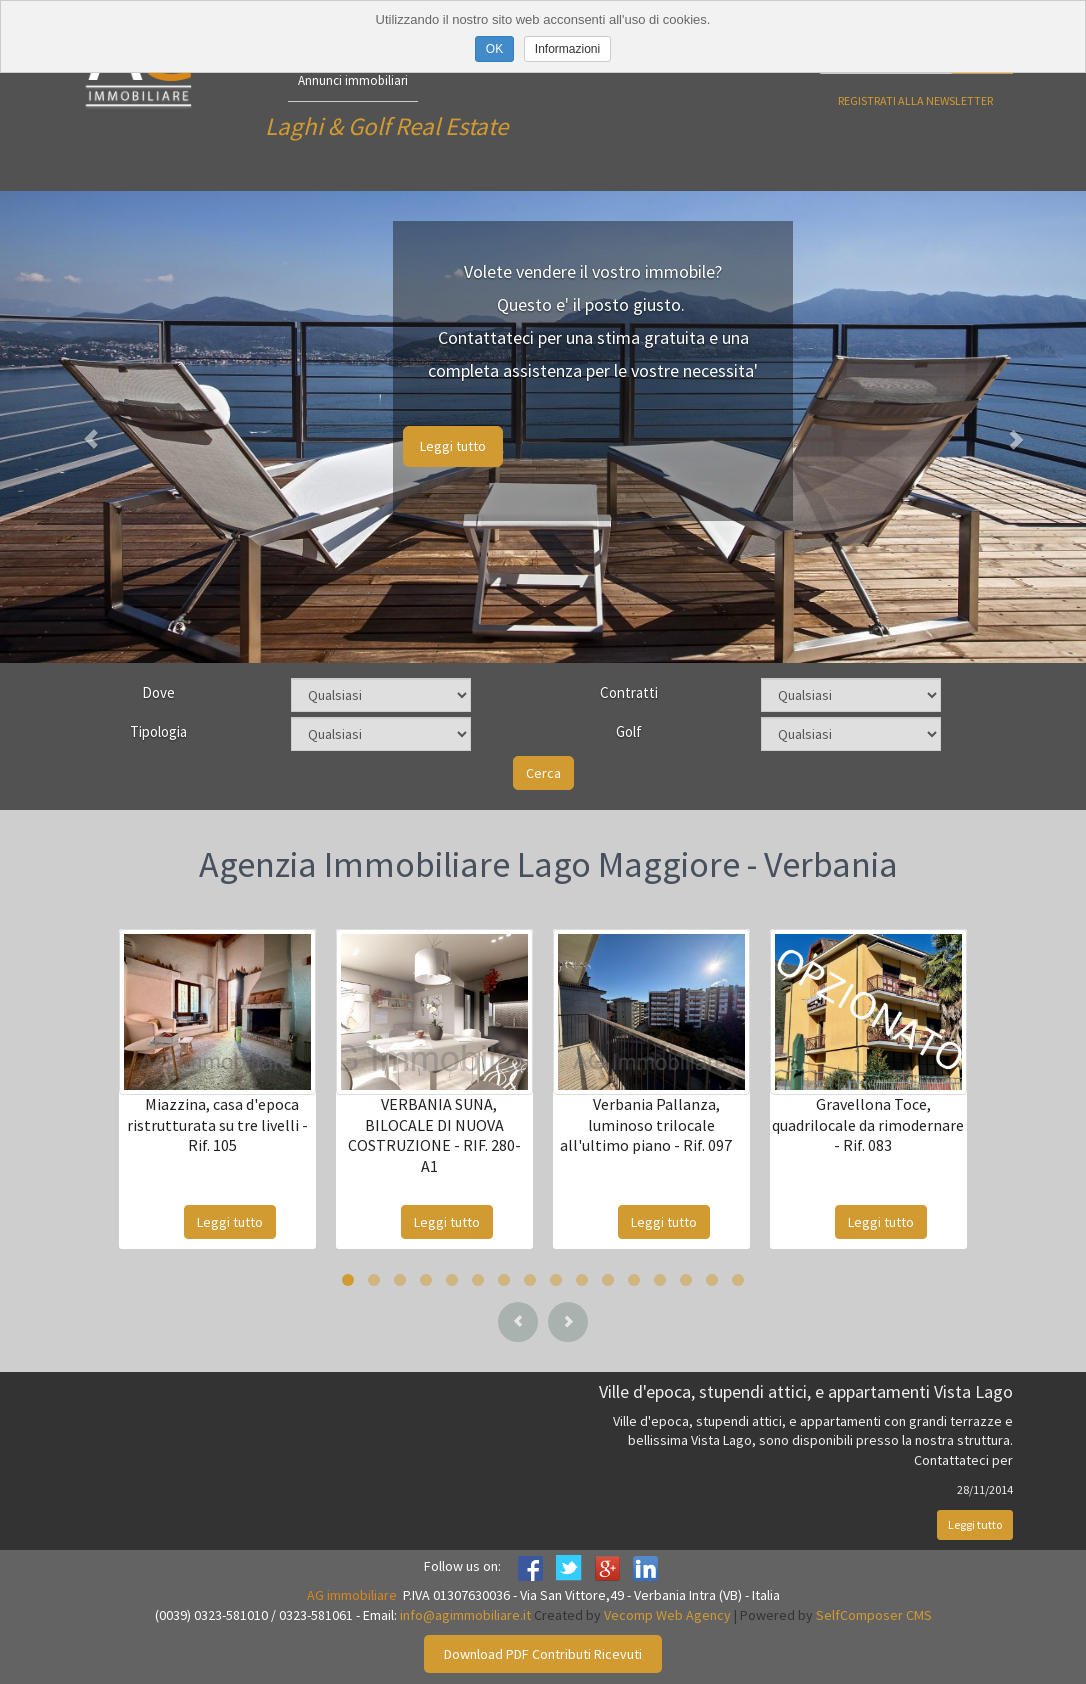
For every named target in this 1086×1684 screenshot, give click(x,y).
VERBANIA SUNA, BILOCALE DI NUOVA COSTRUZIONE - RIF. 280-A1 (434, 1135)
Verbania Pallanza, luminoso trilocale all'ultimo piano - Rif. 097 (646, 1124)
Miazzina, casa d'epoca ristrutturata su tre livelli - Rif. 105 (217, 1124)
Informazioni (567, 49)
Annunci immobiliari (353, 80)
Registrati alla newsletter (915, 100)
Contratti (629, 692)
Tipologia (158, 731)
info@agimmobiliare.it (465, 1615)
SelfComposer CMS (874, 1615)
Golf (629, 731)
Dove (158, 692)
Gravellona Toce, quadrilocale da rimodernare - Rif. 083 (868, 1124)
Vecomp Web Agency (667, 1615)
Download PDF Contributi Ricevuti (543, 1654)
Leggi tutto (453, 446)
